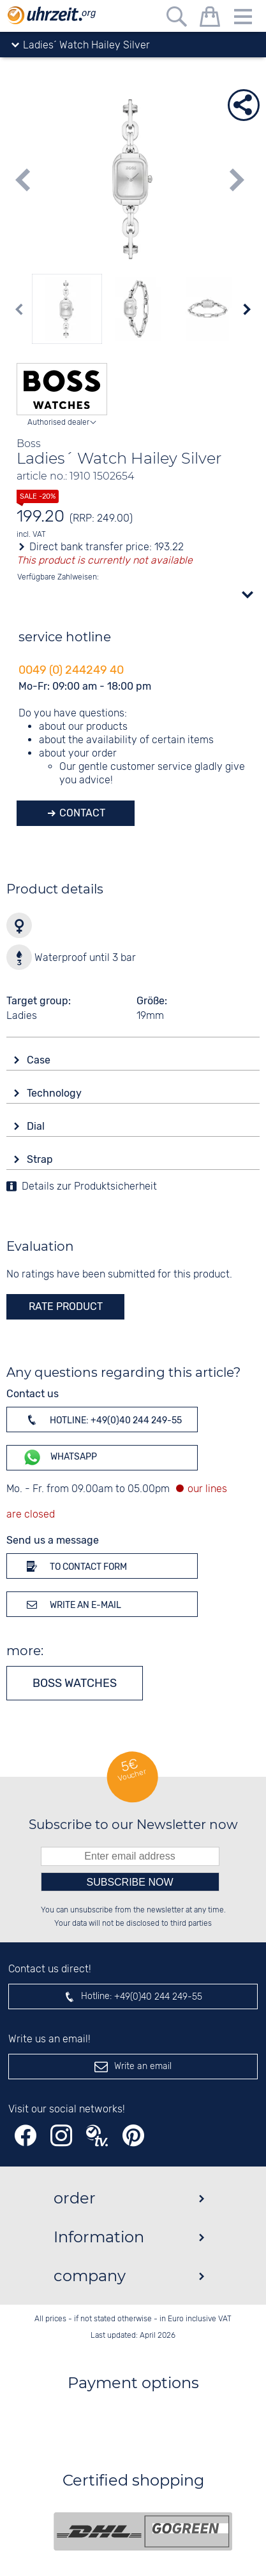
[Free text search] (176, 19)
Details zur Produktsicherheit (89, 1186)
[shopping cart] (210, 19)
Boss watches (75, 1683)
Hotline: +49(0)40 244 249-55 (102, 1419)
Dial (37, 1126)
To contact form (74, 1566)
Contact (81, 813)
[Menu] (243, 19)
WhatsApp (59, 1457)
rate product (66, 1306)
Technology (55, 1093)
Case (40, 1060)
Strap (41, 1159)
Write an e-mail (71, 1604)
